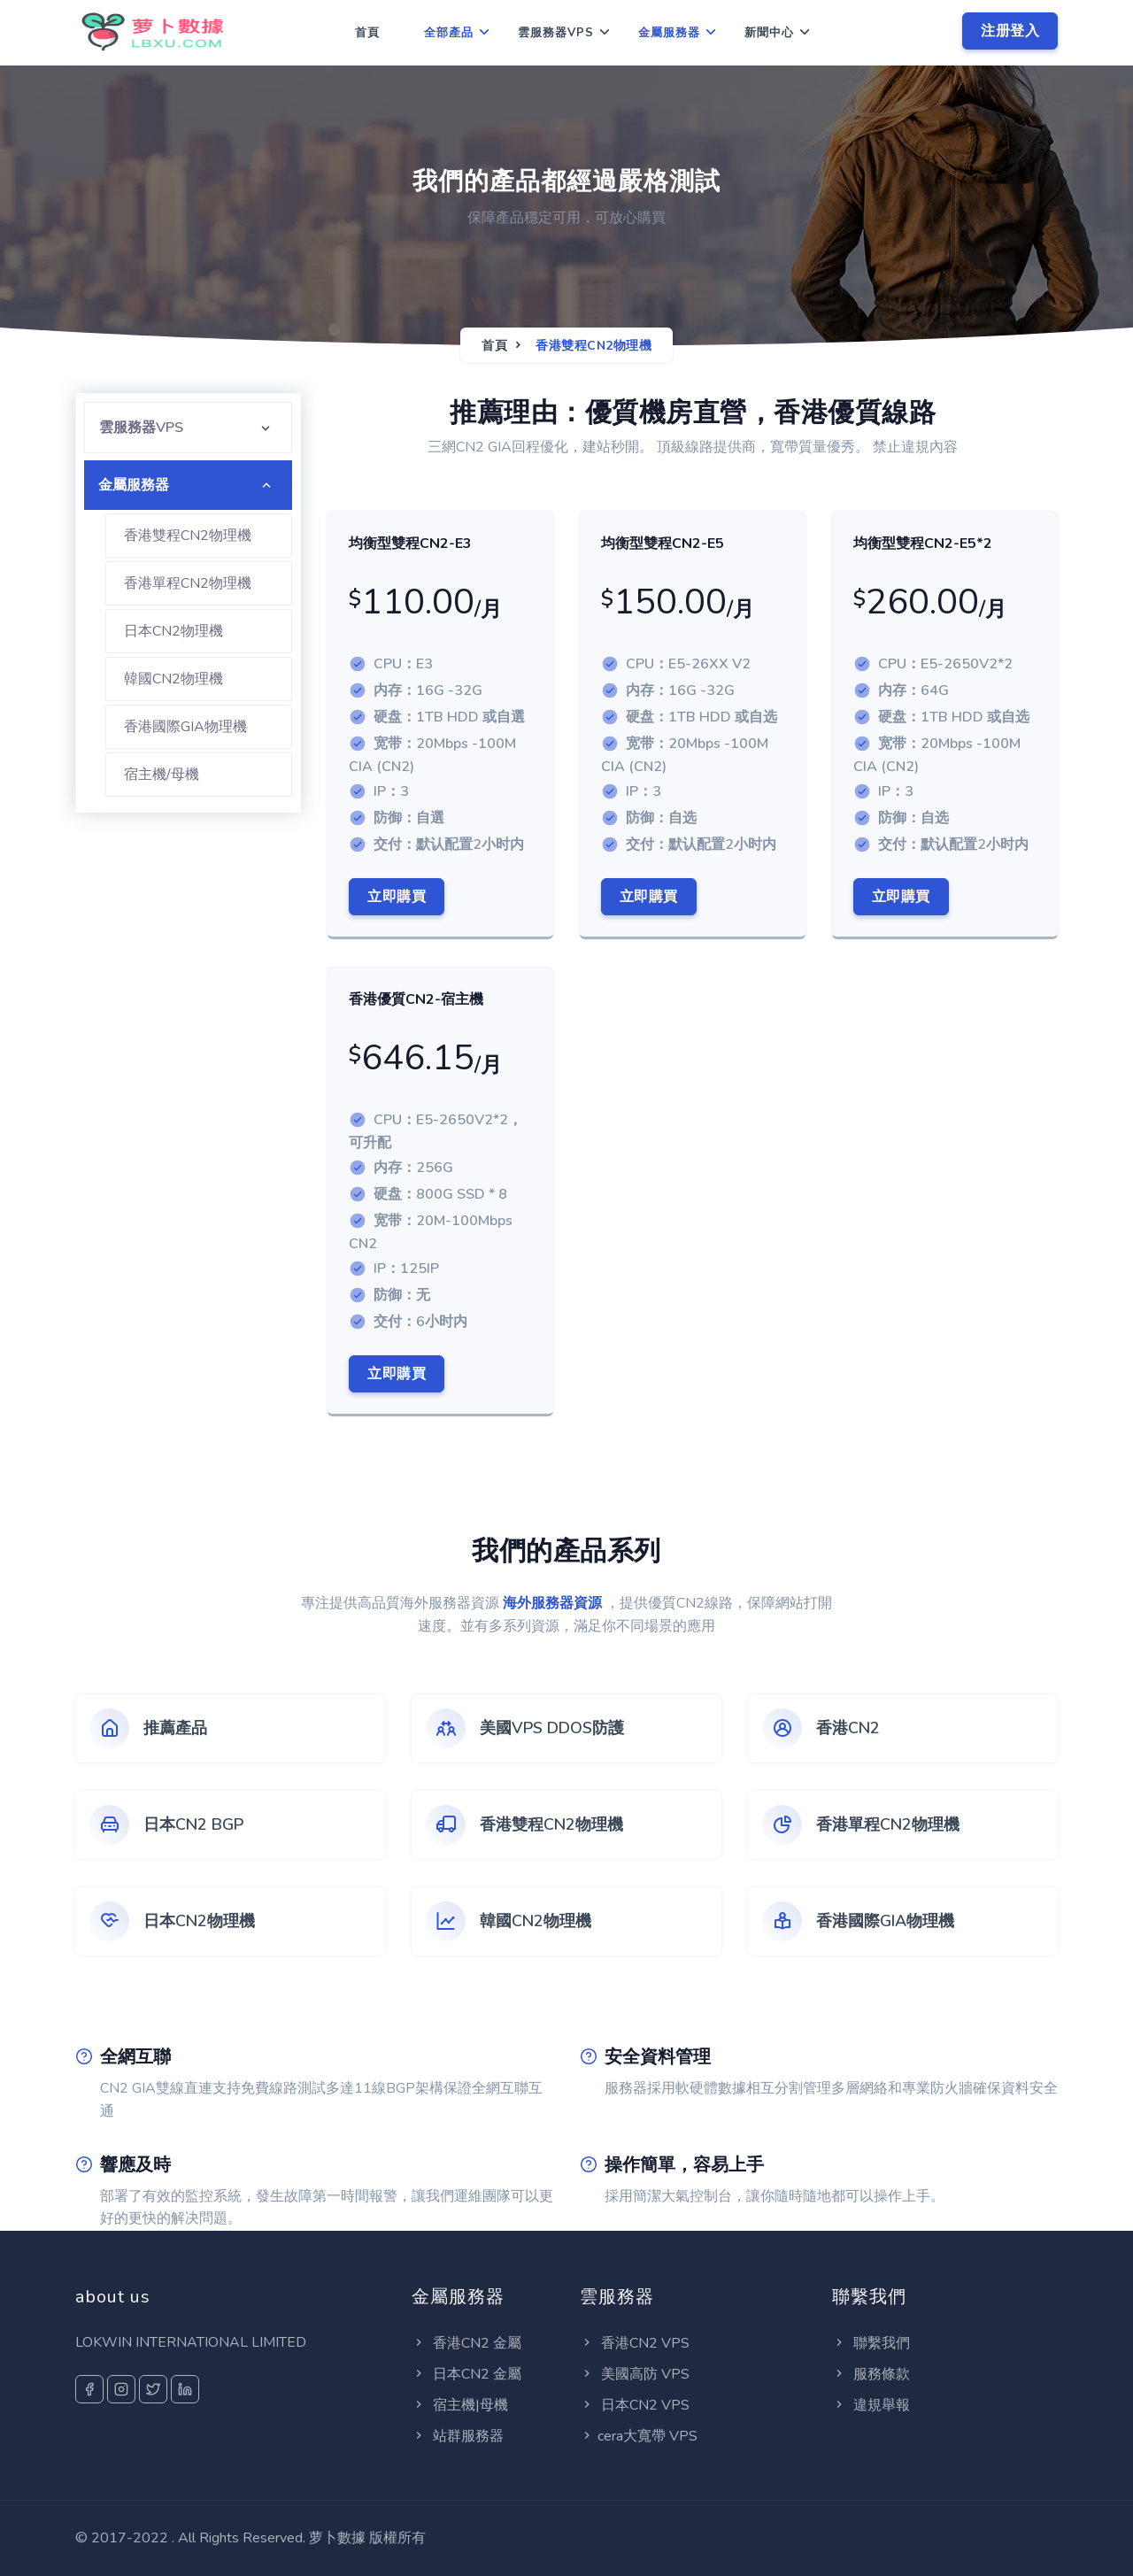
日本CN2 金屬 (466, 2374)
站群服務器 (458, 2436)
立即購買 (396, 896)
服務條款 (871, 2374)
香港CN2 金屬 (466, 2343)
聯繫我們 (871, 2343)
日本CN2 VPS (635, 2405)
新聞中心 (769, 33)
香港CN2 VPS (635, 2343)
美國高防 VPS (635, 2374)
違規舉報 (871, 2405)
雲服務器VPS (556, 33)
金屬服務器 (669, 33)
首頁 (367, 33)
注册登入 (1010, 31)
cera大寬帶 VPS (639, 2436)
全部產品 (449, 33)
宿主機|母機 (460, 2405)
